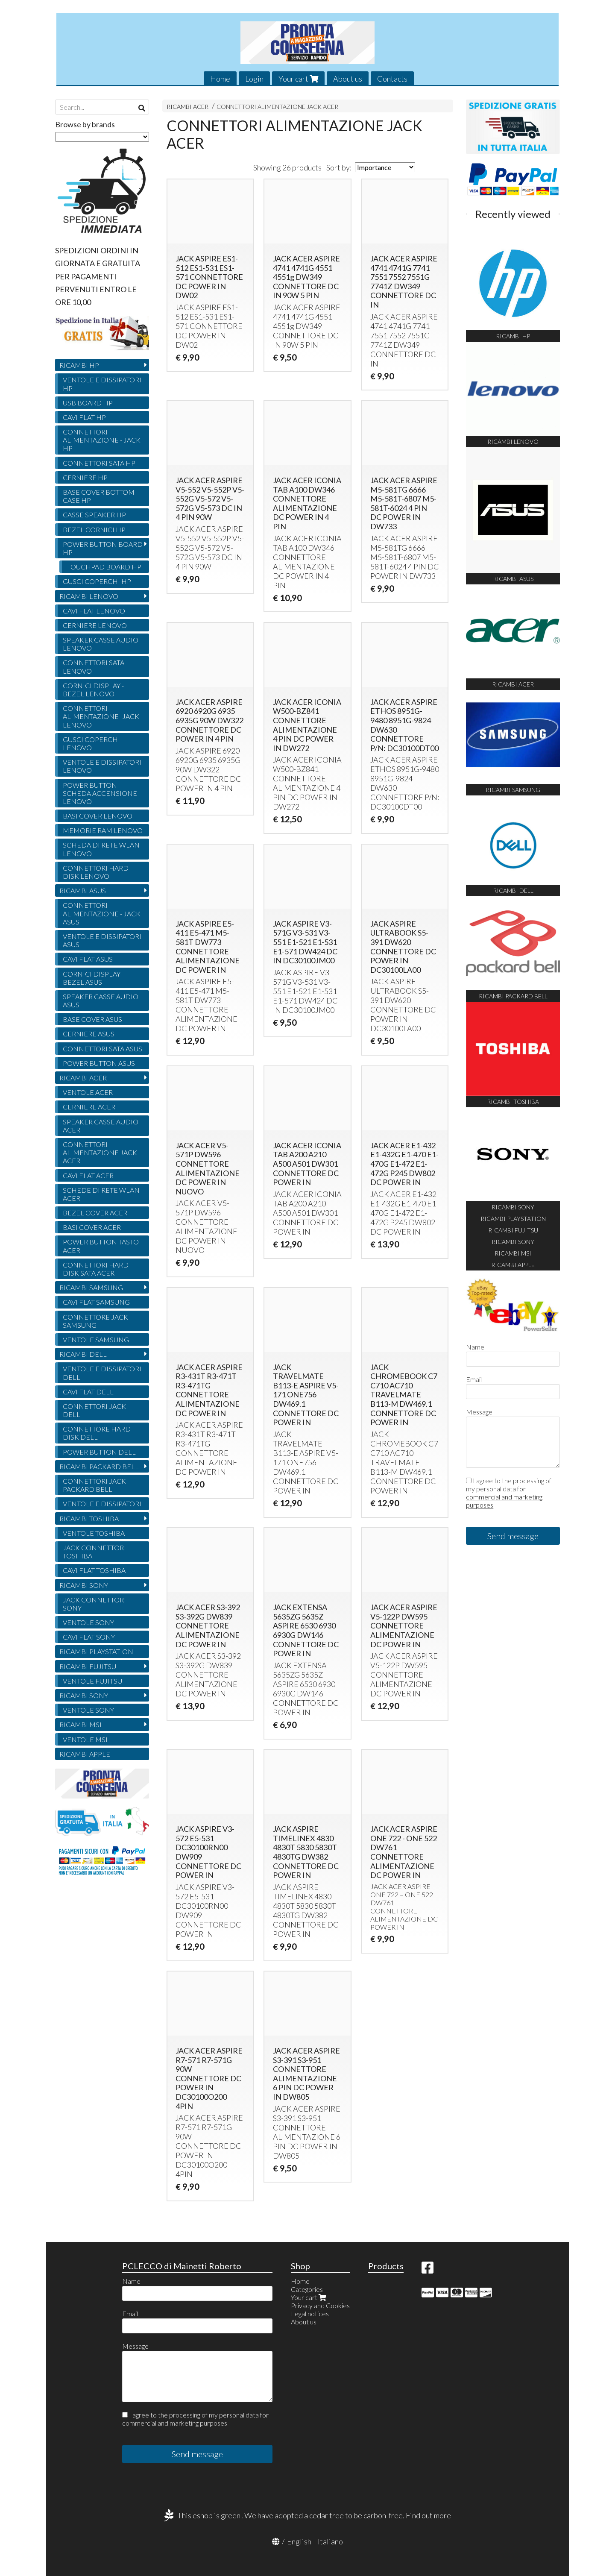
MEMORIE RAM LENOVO (103, 830)
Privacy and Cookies (320, 2305)
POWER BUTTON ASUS (99, 1063)
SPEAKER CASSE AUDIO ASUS (100, 1000)
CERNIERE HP (85, 477)
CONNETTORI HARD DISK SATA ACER (96, 1269)
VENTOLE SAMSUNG (96, 1339)
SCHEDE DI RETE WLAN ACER (101, 1194)
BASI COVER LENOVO (97, 816)
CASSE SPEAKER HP (94, 515)
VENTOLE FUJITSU (92, 1681)
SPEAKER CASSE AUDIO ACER (100, 1126)
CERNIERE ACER (89, 1107)
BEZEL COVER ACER (95, 1213)
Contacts (392, 78)
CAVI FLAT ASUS (88, 959)
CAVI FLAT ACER (88, 1175)
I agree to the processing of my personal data (508, 1492)
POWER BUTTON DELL (99, 1452)
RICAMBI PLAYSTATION (96, 1651)
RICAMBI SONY (83, 1585)
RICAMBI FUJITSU (87, 1666)
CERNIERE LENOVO (95, 625)
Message (479, 1412)
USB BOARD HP (88, 403)
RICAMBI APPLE (84, 1754)
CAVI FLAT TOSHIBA (94, 1570)
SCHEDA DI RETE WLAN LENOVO (101, 849)
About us (347, 78)
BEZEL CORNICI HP (94, 529)
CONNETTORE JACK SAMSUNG (95, 1321)
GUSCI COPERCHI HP (97, 581)
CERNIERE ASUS (88, 1034)
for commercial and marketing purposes (504, 1497)
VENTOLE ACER (88, 1092)
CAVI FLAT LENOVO (94, 611)
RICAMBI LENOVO (88, 596)
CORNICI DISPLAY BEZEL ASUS (91, 978)
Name (475, 1347)
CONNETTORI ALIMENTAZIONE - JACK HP (102, 440)
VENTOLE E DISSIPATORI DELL (102, 1372)
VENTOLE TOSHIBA (94, 1533)
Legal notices (310, 2313)
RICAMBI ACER (187, 106)
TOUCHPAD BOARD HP (104, 567)
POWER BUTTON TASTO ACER (101, 1246)
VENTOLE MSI (85, 1739)
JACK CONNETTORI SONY (94, 1604)
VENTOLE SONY (88, 1622)
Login (254, 78)
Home (220, 78)
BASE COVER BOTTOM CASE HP (99, 496)
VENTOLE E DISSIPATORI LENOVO (102, 766)
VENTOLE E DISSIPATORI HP (102, 384)
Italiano (330, 2541)
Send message (513, 1536)
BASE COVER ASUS (92, 1019)
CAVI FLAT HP (84, 417)
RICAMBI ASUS (82, 890)
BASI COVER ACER (92, 1227)
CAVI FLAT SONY (89, 1637)
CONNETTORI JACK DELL (94, 1410)
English (299, 2541)
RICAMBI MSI (80, 1724)
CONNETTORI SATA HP (99, 463)
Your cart (298, 78)
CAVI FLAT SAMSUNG (96, 1302)
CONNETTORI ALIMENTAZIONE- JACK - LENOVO (103, 716)
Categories (307, 2289)
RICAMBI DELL (83, 1354)
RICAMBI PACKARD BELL (99, 1466)
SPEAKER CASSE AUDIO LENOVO (100, 644)
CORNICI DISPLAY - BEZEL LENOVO (93, 689)
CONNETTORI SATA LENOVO (93, 666)
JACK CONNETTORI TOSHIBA (94, 1551)
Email (474, 1379)
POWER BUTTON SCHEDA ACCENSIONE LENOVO (100, 793)
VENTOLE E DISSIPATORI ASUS (102, 940)
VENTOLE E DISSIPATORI (102, 1503)
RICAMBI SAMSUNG (91, 1287)
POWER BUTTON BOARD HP (103, 548)
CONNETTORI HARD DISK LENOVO (96, 872)
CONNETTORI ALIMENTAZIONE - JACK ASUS (102, 913)
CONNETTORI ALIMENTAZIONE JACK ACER (277, 106)
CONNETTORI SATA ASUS (102, 1048)
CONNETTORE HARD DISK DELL (97, 1433)
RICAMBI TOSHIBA (89, 1518)
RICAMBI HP (79, 365)
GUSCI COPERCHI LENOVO (91, 743)
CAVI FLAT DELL (88, 1392)
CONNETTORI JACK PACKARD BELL (94, 1485)
